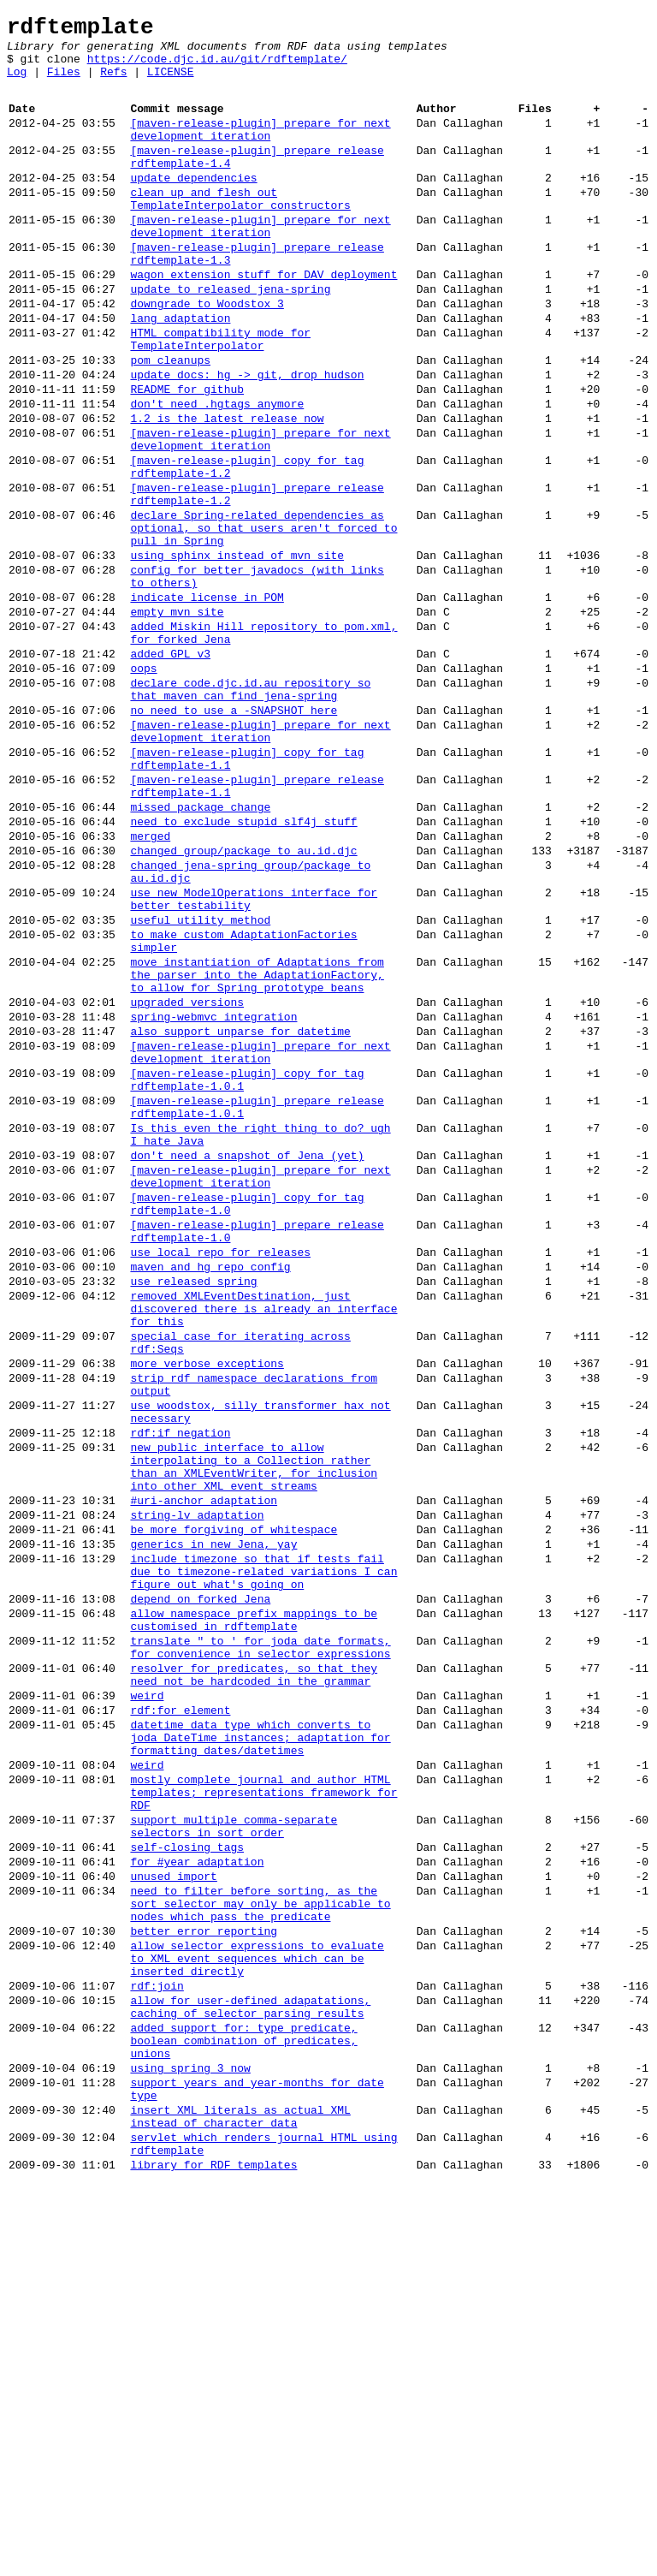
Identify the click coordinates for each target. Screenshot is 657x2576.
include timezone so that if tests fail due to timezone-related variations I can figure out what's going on (263, 1856)
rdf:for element (180, 2020)
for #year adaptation (196, 2200)
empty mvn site (176, 719)
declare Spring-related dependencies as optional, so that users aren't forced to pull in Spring (263, 620)
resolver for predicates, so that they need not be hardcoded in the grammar (253, 1978)
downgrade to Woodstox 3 (206, 354)
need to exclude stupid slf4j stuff (243, 967)
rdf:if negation (180, 1691)
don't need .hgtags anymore (217, 472)
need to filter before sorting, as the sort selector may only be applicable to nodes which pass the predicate (260, 2250)
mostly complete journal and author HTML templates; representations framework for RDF (263, 2118)
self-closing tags (187, 2183)
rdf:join (156, 2347)
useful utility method (200, 1084)
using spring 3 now (190, 2445)
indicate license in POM (206, 702)
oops (143, 786)
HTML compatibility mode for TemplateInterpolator (220, 396)
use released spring (193, 1512)
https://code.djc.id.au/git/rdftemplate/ (217, 68)
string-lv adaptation (196, 1789)
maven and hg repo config (210, 1494)
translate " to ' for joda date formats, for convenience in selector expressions (260, 1946)
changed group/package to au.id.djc (243, 1001)
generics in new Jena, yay (213, 1823)
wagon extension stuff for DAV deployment (263, 320)
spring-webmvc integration (213, 1198)
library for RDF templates (213, 2559)
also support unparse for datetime (240, 1215)
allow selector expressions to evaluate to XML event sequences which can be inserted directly (256, 2315)
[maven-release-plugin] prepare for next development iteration (260, 148)
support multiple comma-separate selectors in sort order (233, 2158)
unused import (173, 2217)
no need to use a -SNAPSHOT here (233, 835)
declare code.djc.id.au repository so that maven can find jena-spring (250, 810)
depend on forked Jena (200, 1888)
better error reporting (203, 2282)
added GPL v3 (170, 768)
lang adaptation (180, 371)
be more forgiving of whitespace (233, 1806)
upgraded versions (187, 1181)
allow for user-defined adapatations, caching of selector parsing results (250, 2372)
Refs (113, 84)
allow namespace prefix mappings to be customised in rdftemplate (253, 1913)
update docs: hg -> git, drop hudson (247, 438)
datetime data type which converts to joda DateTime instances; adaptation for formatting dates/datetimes (260, 2053)
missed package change (200, 950)
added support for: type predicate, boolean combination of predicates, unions (243, 2412)
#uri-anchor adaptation (203, 1772)
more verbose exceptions (206, 1609)
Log (17, 84)
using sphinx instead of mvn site (237, 652)
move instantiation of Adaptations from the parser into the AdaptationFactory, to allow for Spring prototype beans (256, 1149)
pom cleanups (170, 421)
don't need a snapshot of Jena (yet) (247, 1363)
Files (63, 84)
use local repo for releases (220, 1477)
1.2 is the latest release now (226, 489)
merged (150, 984)
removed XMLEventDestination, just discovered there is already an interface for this (263, 1544)
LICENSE (170, 84)
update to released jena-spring (230, 337)
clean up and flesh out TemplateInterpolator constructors (240, 230)
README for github (187, 455)
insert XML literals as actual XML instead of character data (240, 2502)
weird (146, 2003)
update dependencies (193, 205)
